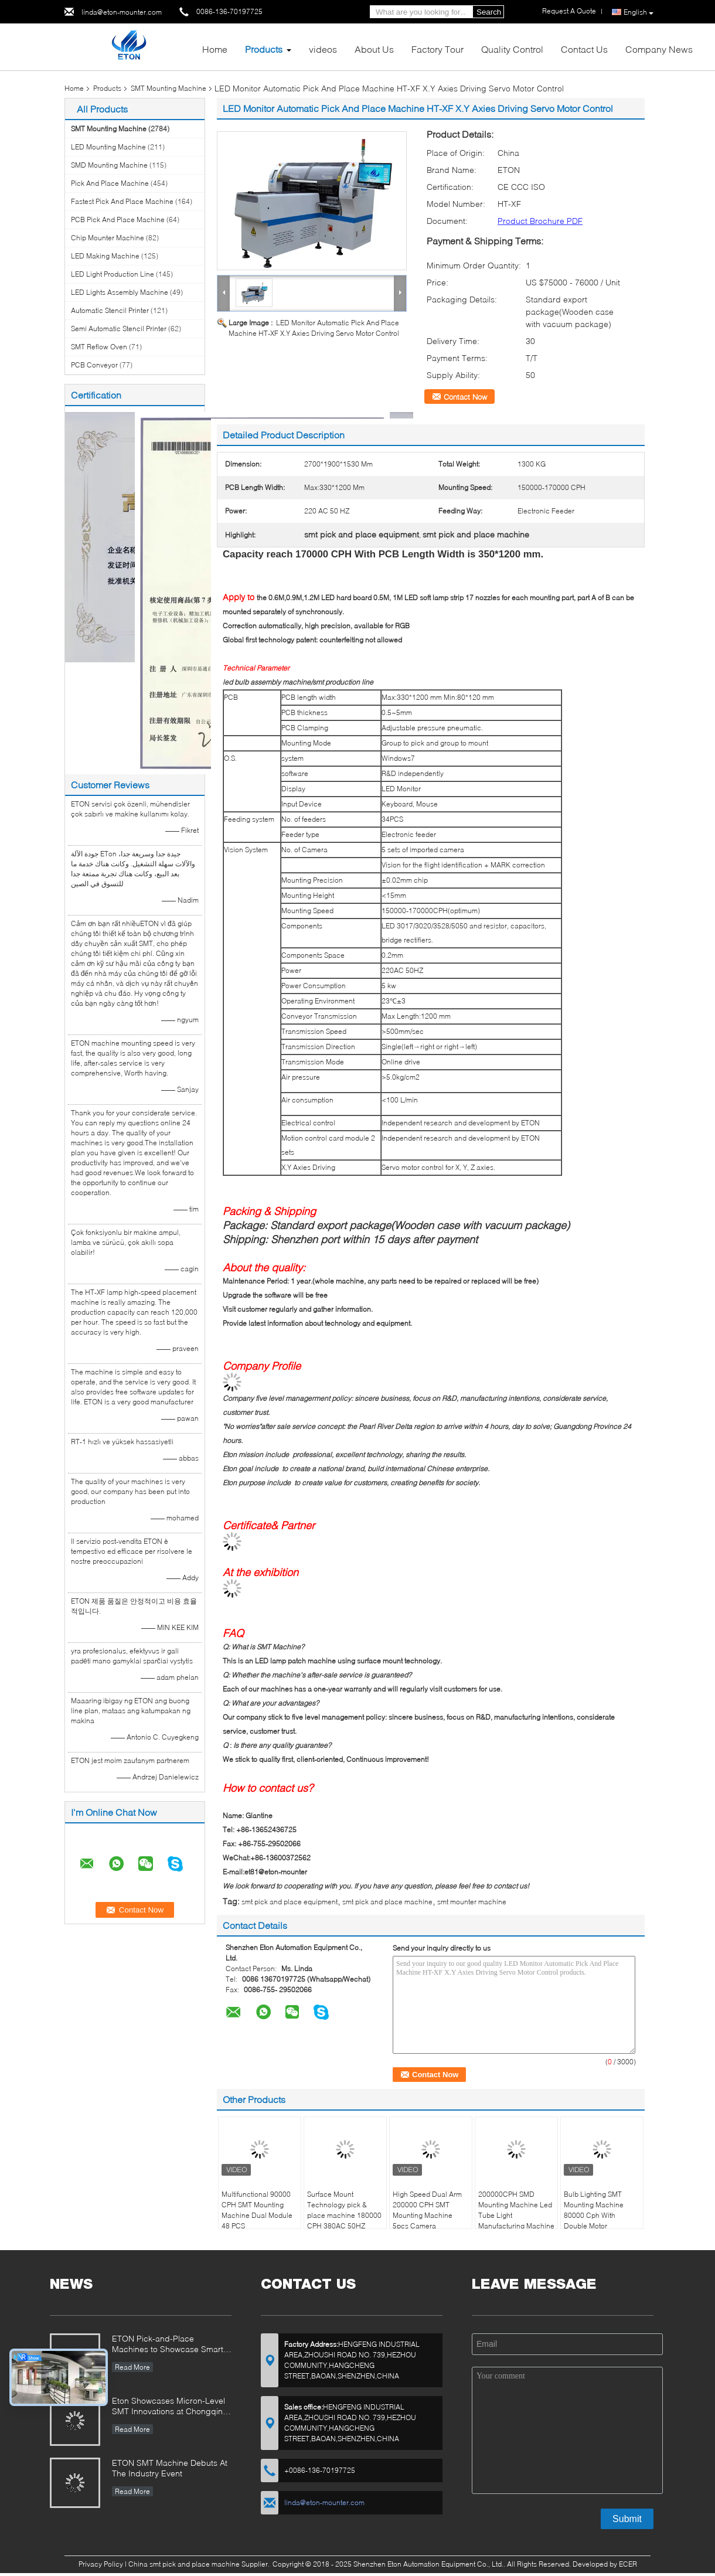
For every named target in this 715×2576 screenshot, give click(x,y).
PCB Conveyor (94, 364)
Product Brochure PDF (540, 221)
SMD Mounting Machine (109, 165)
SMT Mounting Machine (168, 88)
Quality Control (512, 49)
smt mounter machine (471, 1901)
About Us (374, 49)
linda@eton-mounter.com (121, 12)
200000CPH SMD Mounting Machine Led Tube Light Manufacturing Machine (516, 2210)
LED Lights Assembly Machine (119, 292)
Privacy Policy (101, 2564)
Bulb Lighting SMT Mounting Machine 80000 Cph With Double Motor (594, 2210)
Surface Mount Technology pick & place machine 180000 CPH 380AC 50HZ (344, 2210)
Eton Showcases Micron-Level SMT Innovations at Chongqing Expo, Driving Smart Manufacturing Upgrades (170, 2406)
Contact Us (584, 49)
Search (488, 12)
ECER (628, 2564)
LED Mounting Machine (108, 146)
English (638, 12)
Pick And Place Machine (110, 183)
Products (263, 49)
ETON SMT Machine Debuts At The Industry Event (169, 2468)
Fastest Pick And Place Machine (122, 201)
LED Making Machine (105, 255)
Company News (659, 49)
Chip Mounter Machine (107, 237)
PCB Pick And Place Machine (118, 219)
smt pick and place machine (387, 1901)
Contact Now (465, 396)
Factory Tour (437, 49)
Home (214, 49)
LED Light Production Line (112, 274)
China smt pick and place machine (184, 2564)
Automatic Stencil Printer (110, 310)
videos (323, 49)
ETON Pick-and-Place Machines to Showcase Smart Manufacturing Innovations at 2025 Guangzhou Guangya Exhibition (167, 2344)
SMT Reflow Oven (99, 346)
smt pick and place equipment (289, 1901)
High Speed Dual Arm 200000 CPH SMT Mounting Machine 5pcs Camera (427, 2210)
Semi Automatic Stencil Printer (118, 328)
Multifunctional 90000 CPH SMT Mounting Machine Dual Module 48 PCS (257, 2210)
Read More (132, 2367)
